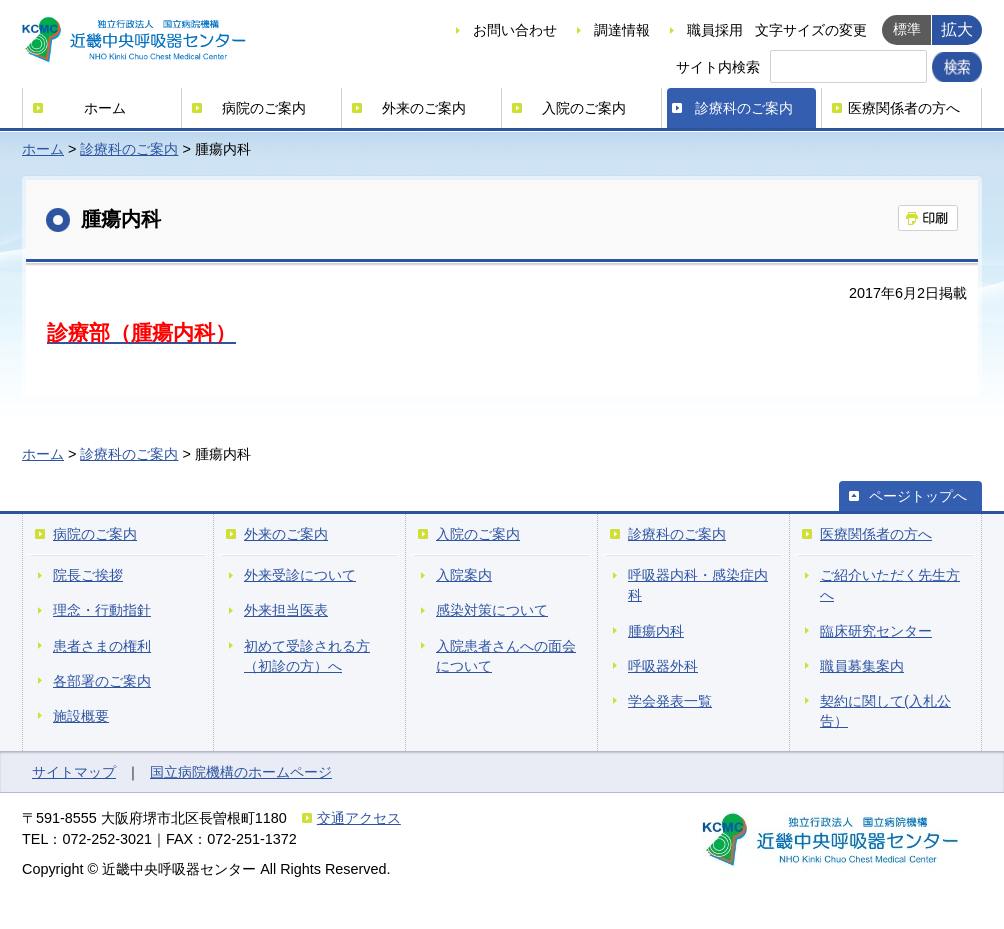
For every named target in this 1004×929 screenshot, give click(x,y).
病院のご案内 (264, 108)
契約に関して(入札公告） (885, 711)
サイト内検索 (718, 67)
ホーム (105, 108)
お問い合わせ (515, 30)
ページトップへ (918, 496)
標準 (907, 29)
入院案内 (464, 575)
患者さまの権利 (102, 646)
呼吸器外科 (663, 666)
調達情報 (622, 30)
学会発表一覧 (670, 701)
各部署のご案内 (102, 681)
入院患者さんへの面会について (506, 656)
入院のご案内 (584, 108)
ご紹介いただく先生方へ (890, 585)
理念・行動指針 (102, 610)
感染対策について (492, 610)
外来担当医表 (286, 610)
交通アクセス (359, 818)
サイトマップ (74, 772)
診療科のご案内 (744, 108)
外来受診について (300, 575)
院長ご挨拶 (88, 575)
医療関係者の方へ (904, 108)
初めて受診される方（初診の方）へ (307, 656)
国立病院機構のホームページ (241, 772)
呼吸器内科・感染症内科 (698, 585)
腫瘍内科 (656, 631)
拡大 (957, 29)
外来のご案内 (424, 108)
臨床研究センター (876, 631)
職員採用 (715, 30)
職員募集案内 (862, 666)
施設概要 (81, 716)
